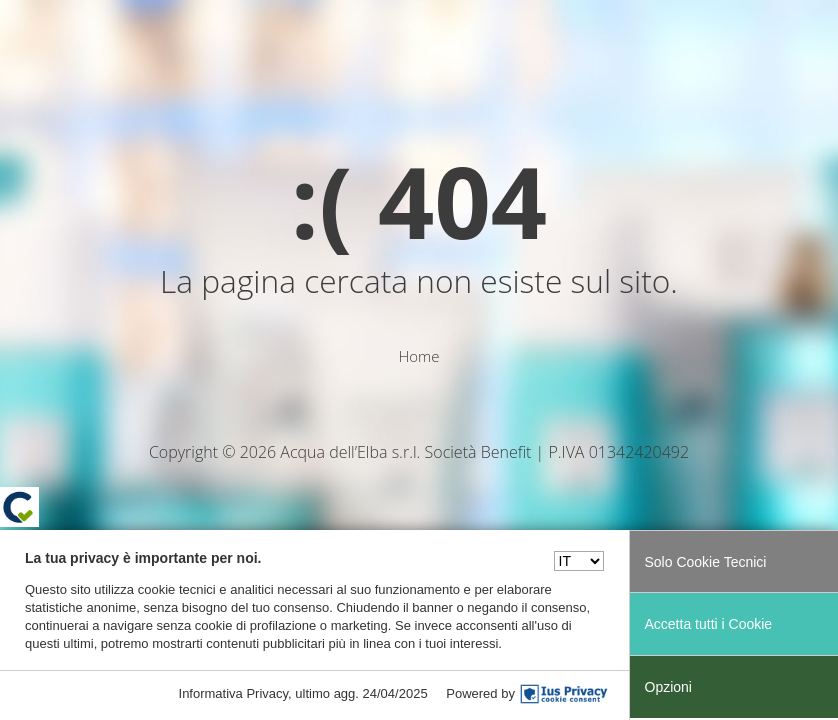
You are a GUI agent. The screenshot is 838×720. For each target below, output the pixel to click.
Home (418, 356)
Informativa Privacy (234, 693)
